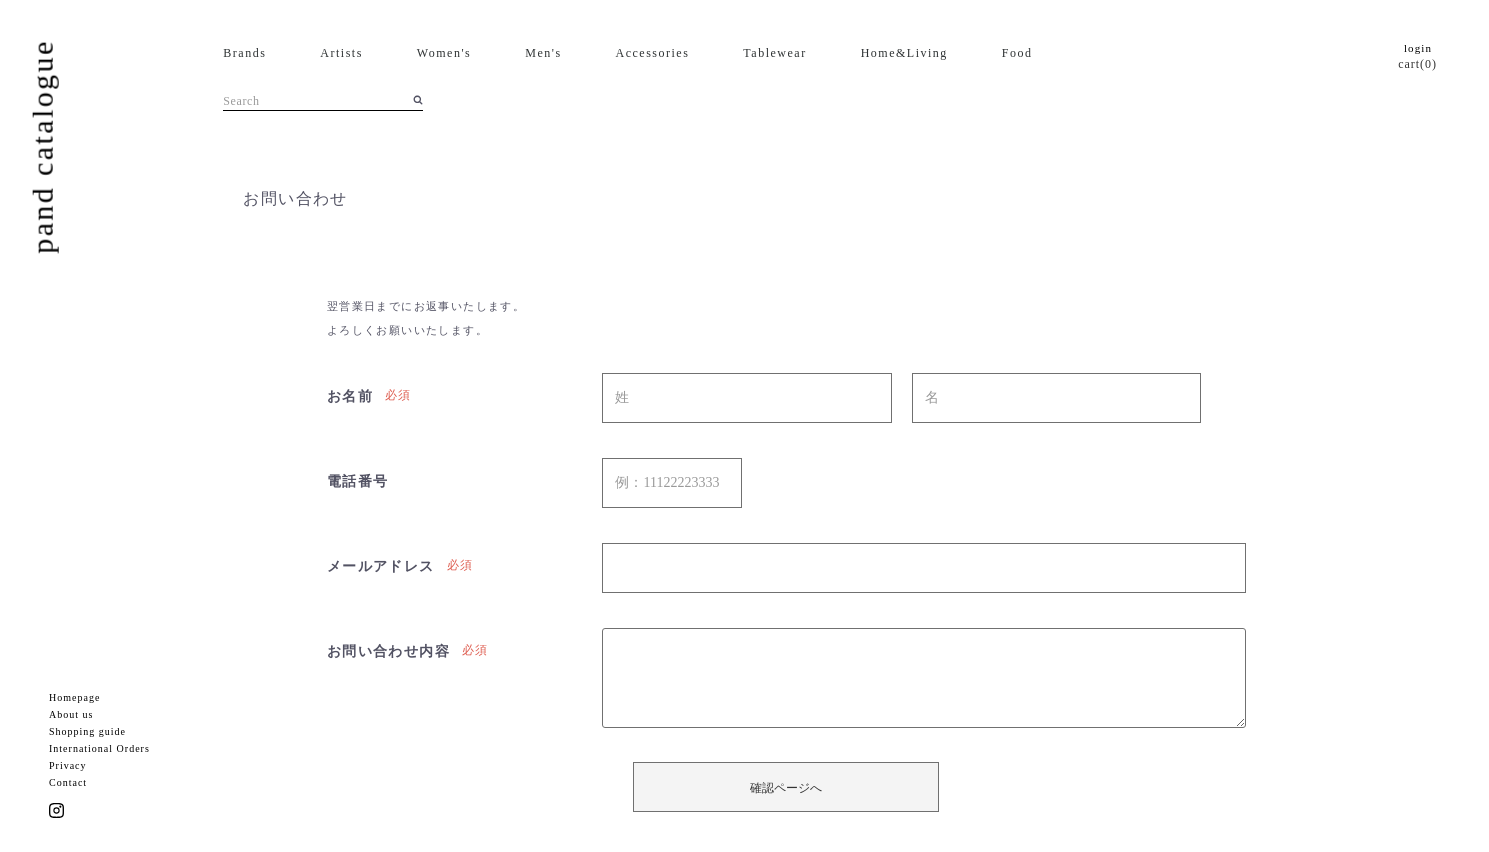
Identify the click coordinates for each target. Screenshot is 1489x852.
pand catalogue (42, 146)
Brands (244, 53)
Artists (341, 53)
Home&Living (904, 53)
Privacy (68, 765)
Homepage (74, 697)
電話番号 (358, 481)
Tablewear (774, 53)
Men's (543, 53)
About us (71, 714)
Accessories (653, 53)
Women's (444, 53)
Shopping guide (87, 731)
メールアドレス (381, 566)
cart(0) (1417, 64)
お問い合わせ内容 (388, 651)
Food (1017, 53)
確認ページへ (786, 788)
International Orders (99, 748)
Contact (68, 782)
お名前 (350, 396)
